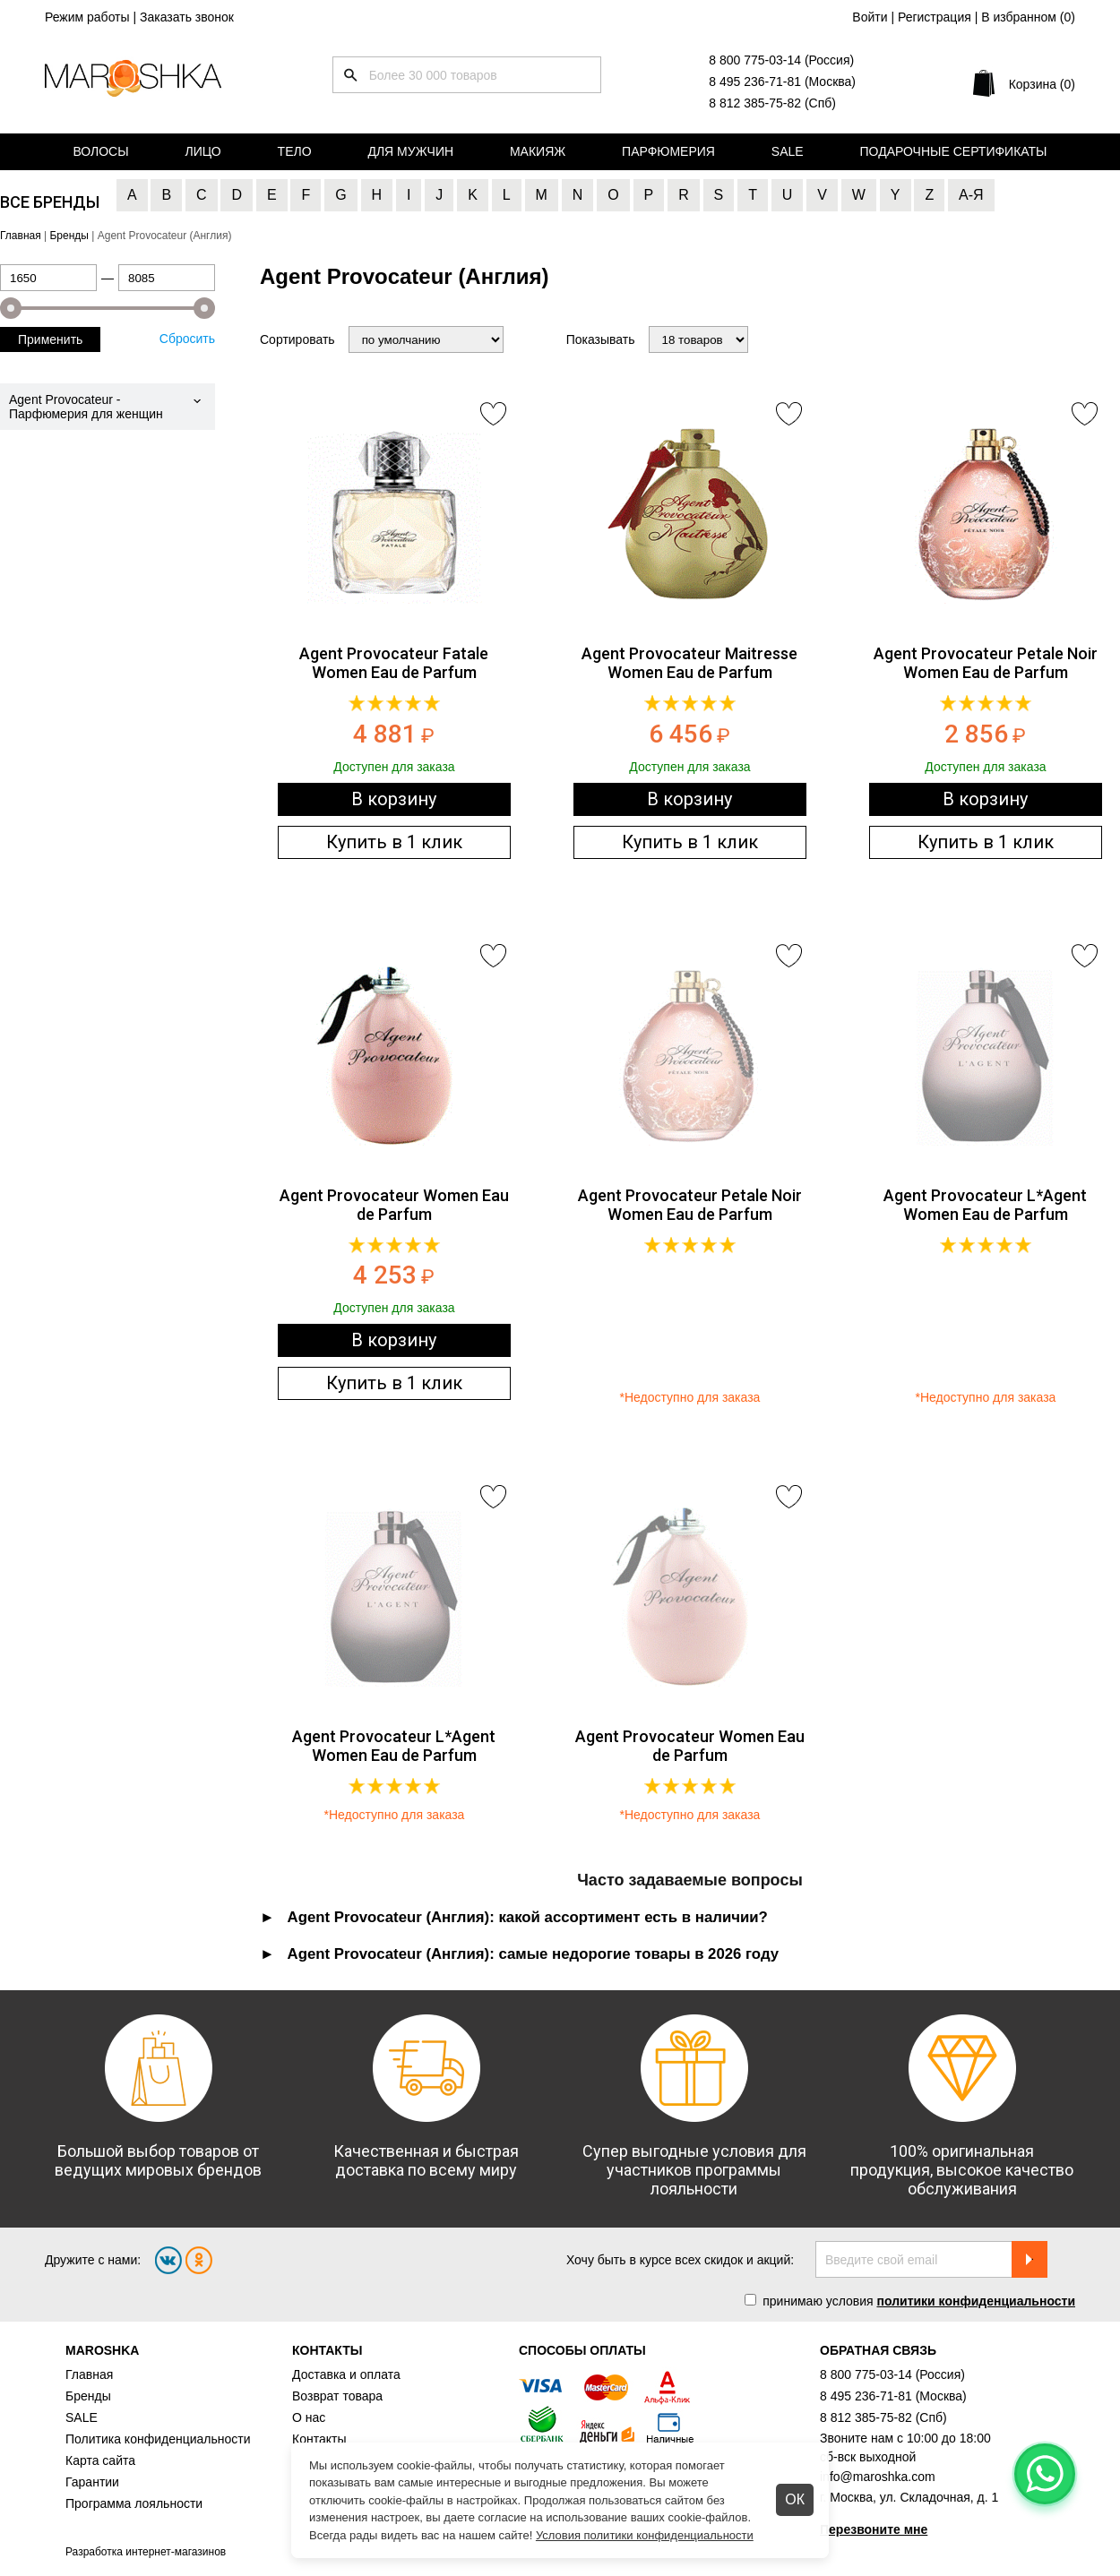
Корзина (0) (1042, 84)
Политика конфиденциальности (158, 2439)
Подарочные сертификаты (953, 151)
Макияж (537, 151)
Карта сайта (100, 2460)
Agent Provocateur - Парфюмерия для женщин (86, 406)
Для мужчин (410, 151)
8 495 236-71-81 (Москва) (782, 81)
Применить (50, 339)
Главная (89, 2374)
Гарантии (92, 2482)
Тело (295, 151)
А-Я (971, 194)
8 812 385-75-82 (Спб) (772, 103)
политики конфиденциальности (975, 2301)
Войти (869, 17)
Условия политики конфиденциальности (645, 2535)
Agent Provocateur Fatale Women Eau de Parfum (393, 663)
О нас (308, 2417)
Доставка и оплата (346, 2374)
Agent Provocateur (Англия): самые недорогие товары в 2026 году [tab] (533, 1953)
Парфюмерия (668, 151)
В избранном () (1028, 17)
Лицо (203, 151)
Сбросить (187, 338)
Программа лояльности (133, 2503)
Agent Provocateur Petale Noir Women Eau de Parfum (986, 663)
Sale (787, 151)
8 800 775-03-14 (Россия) (781, 60)
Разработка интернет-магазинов (145, 2552)
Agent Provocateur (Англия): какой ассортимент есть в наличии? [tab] (528, 1917)
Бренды (88, 2396)
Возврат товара (337, 2396)
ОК (795, 2499)
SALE (81, 2417)
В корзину (393, 799)
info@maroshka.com (877, 2476)
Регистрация (934, 17)
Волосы (100, 151)
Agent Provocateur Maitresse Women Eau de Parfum (689, 663)
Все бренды (49, 202)
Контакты (319, 2439)
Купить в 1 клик (394, 842)
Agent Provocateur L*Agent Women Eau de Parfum (985, 1205)
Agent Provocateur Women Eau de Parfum (394, 1205)
